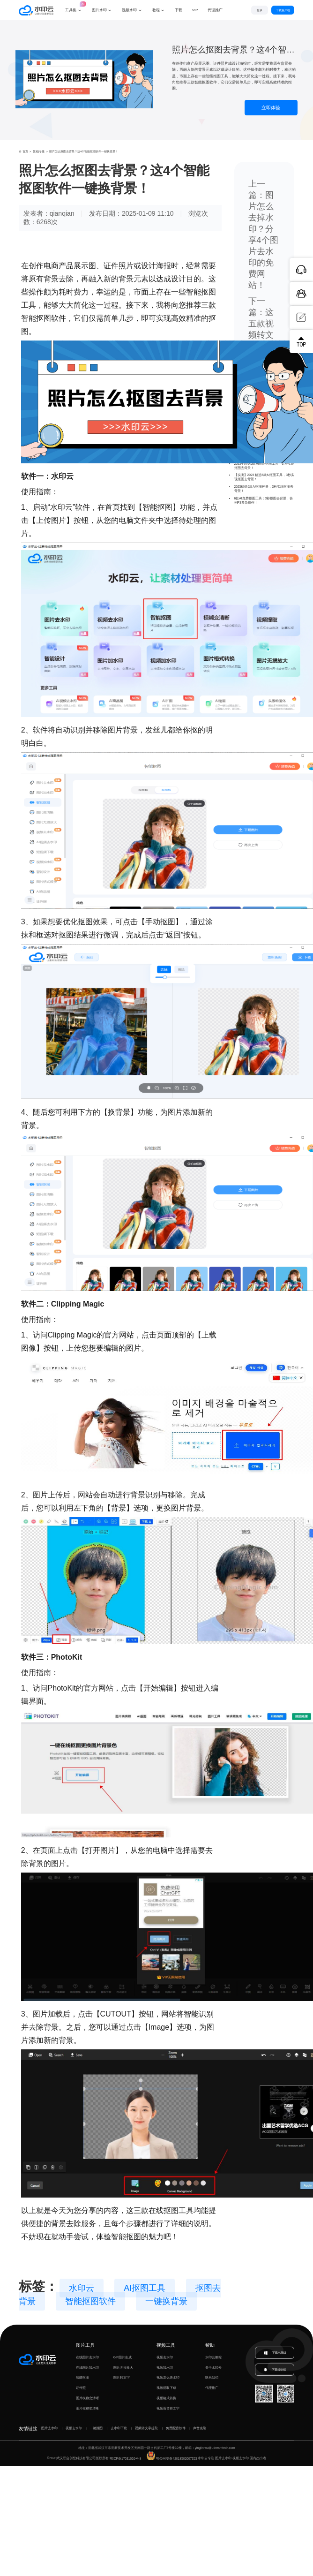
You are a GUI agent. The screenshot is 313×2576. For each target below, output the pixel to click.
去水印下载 (119, 2428)
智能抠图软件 (90, 2301)
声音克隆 (199, 2428)
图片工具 (85, 2345)
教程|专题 (39, 151)
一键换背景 (166, 2301)
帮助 (210, 2345)
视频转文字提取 (146, 2428)
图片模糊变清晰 (87, 2398)
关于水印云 (213, 2367)
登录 (255, 9)
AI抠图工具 (144, 2288)
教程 (156, 10)
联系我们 (211, 2377)
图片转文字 (121, 2377)
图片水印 (99, 10)
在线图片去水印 (87, 2357)
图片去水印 (49, 2428)
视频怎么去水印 (167, 2377)
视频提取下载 (166, 2387)
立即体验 (270, 107)
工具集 (73, 6)
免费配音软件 (176, 2428)
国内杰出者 (258, 2458)
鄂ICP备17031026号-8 (126, 2458)
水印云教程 (213, 2357)
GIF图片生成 (122, 2357)
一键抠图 (96, 2428)
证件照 (81, 2387)
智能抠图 (82, 2377)
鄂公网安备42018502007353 (172, 2458)
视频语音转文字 (167, 2408)
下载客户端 (281, 9)
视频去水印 (164, 2357)
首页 (23, 151)
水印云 (81, 2288)
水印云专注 (206, 2458)
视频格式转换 (166, 2398)
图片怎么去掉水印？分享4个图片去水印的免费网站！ (263, 240)
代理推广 (211, 2387)
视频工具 (165, 2345)
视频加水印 (164, 2367)
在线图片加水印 (87, 2367)
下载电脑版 (274, 2353)
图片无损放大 (123, 2367)
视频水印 (129, 10)
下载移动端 (274, 2370)
